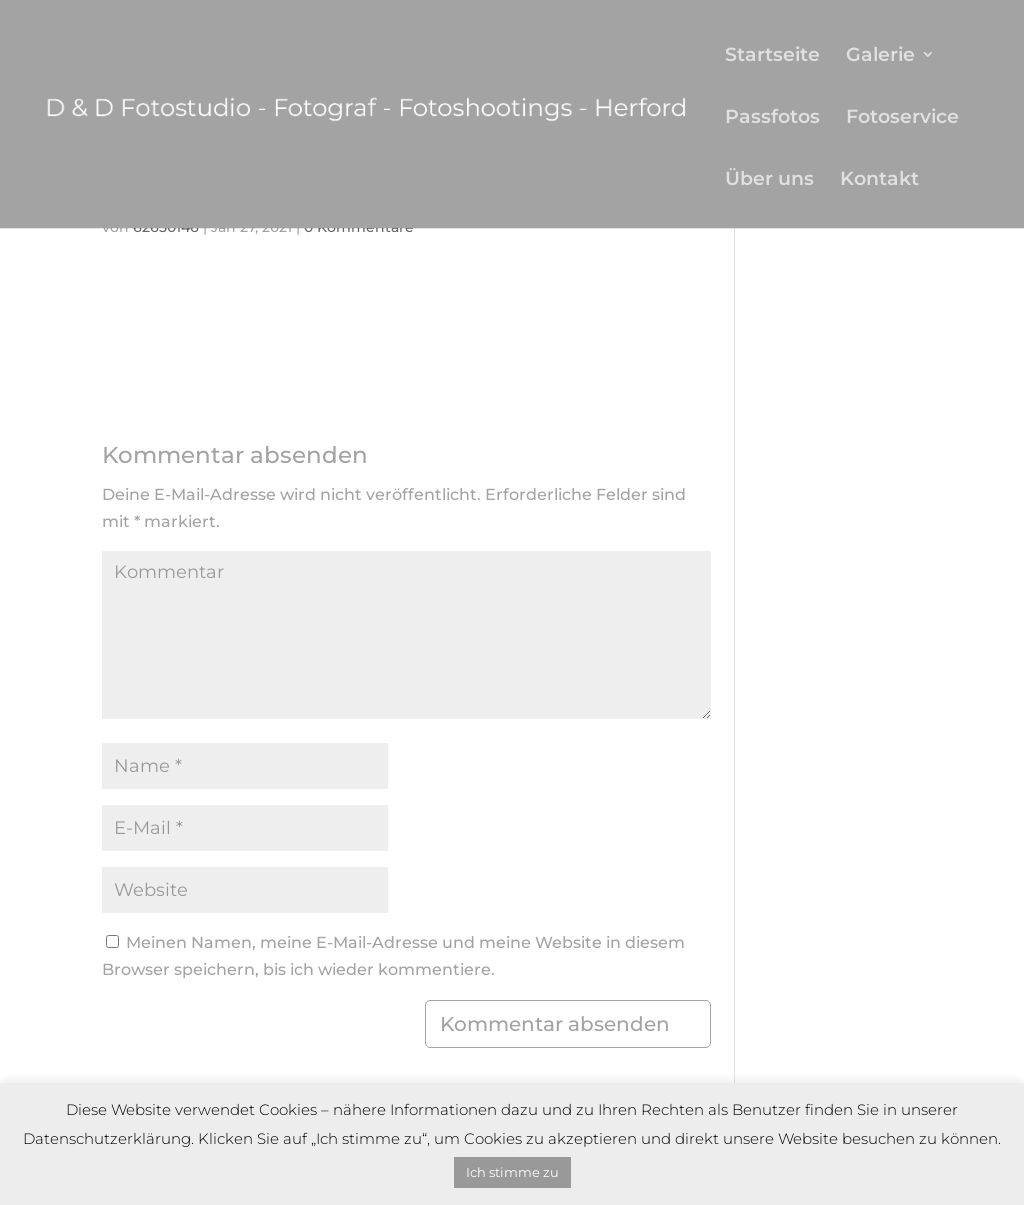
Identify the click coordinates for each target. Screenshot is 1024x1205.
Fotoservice (902, 118)
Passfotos (772, 118)
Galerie (880, 56)
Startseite (772, 56)
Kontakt (879, 180)
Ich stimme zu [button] (512, 1172)
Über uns (769, 180)
